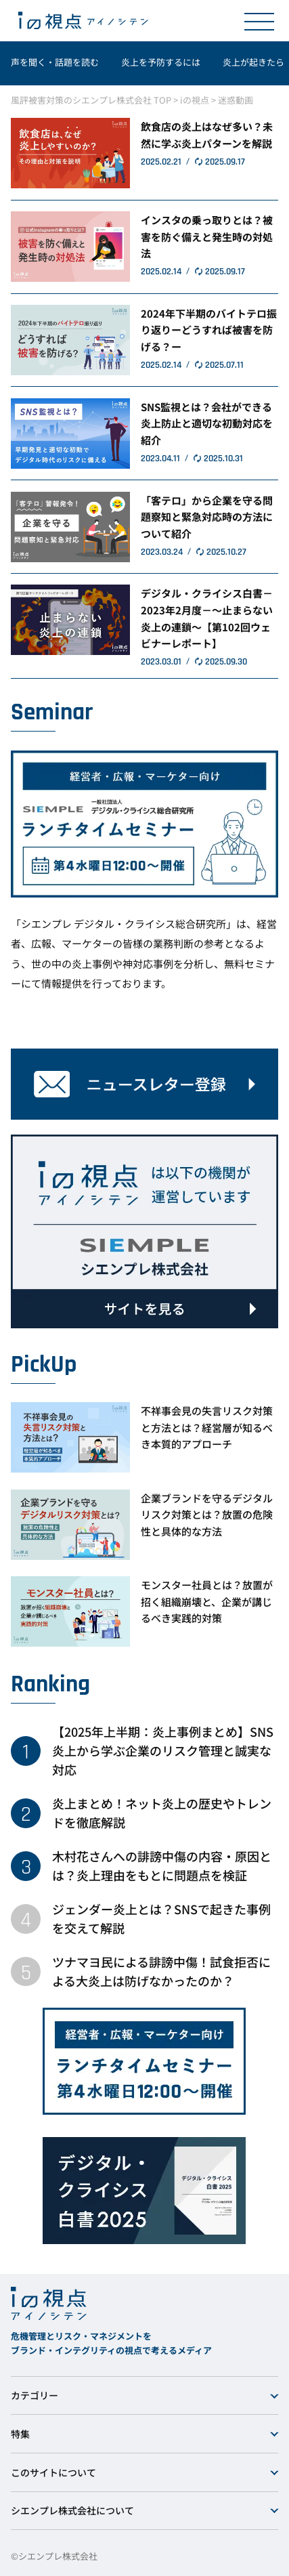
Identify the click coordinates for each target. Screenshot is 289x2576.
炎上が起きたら (253, 62)
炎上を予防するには (160, 62)
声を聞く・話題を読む (55, 62)
